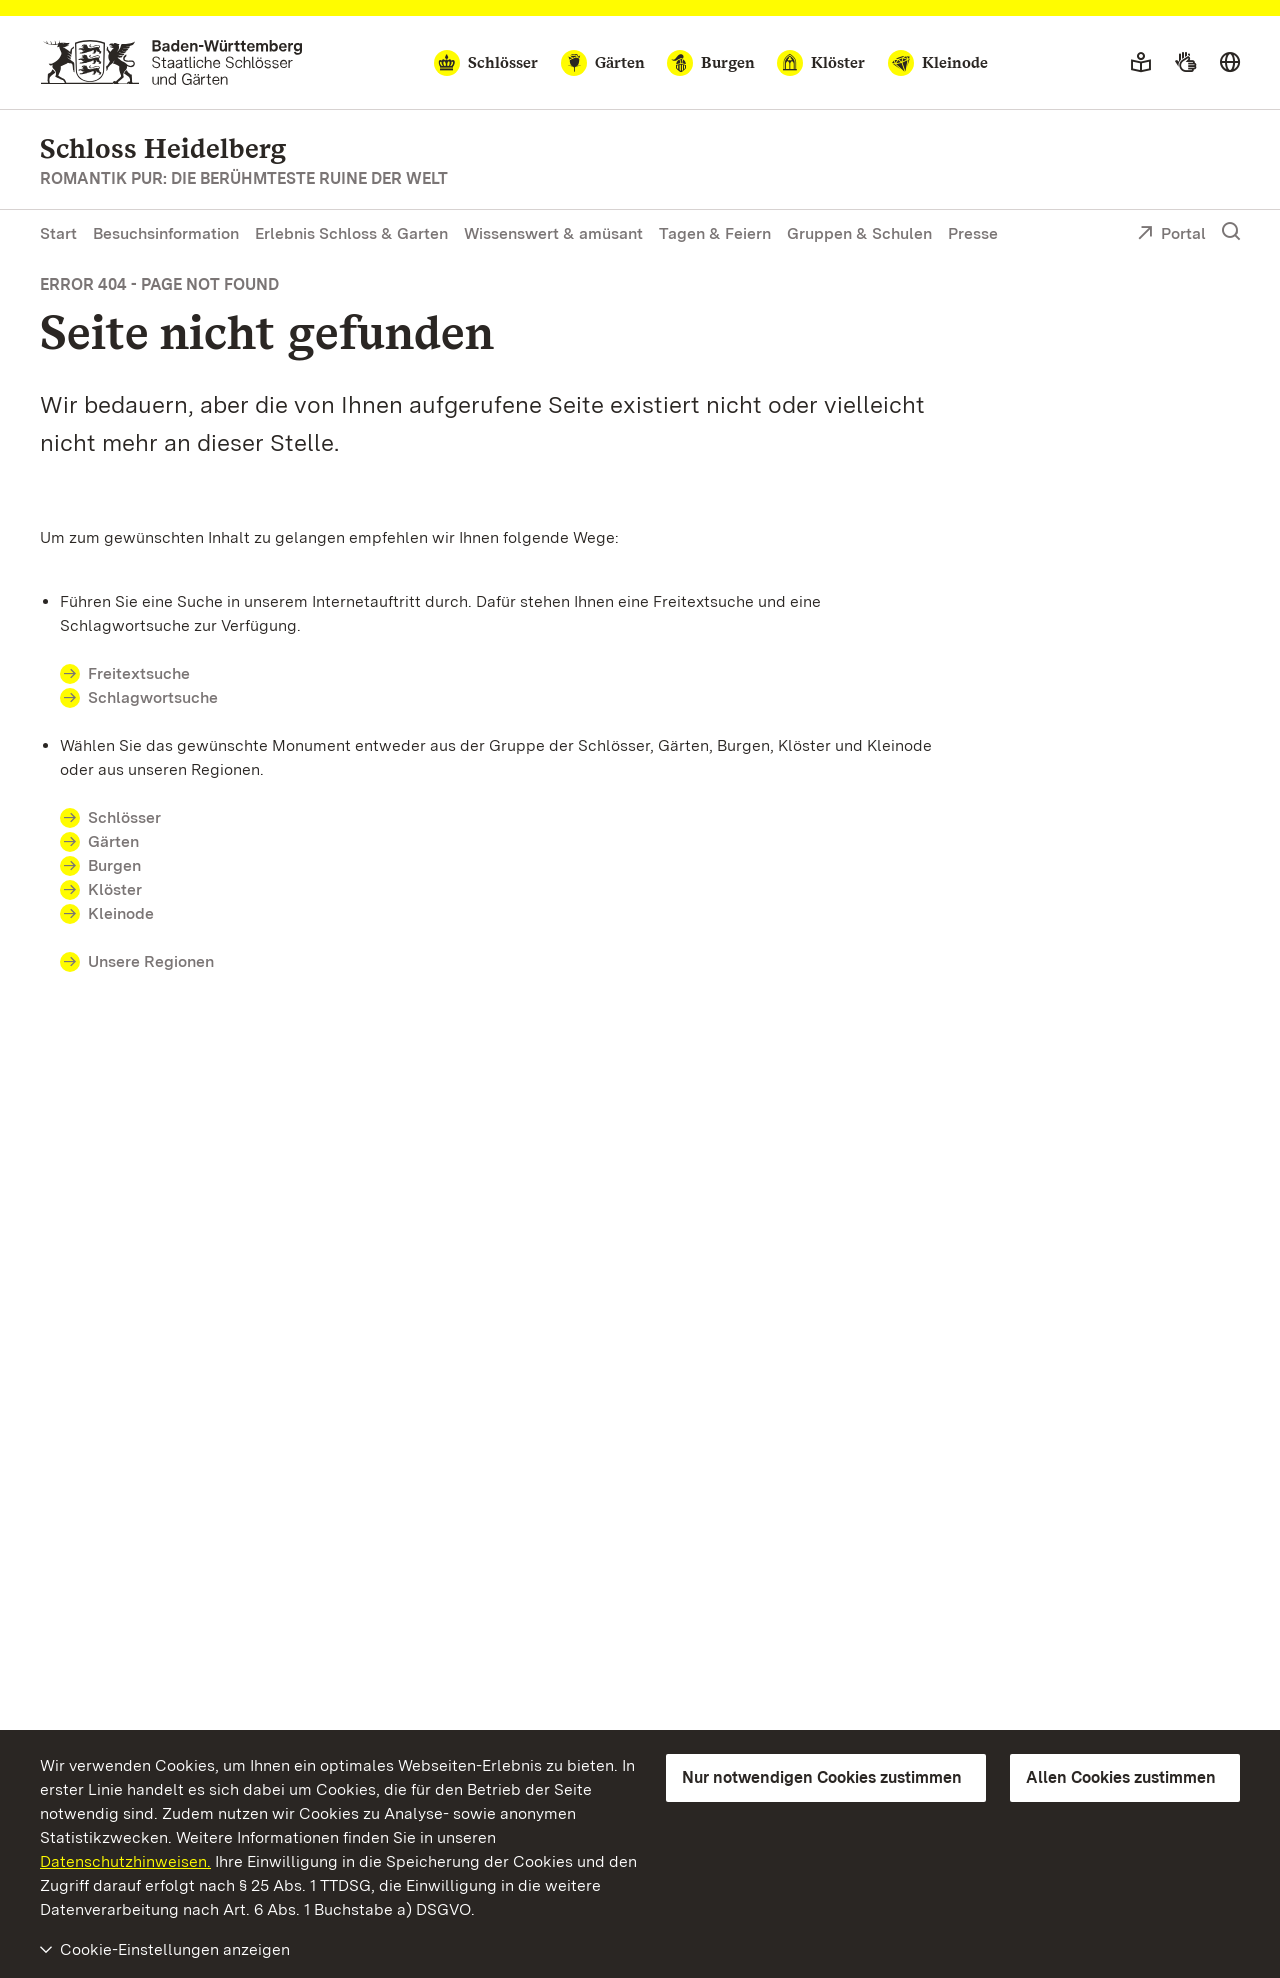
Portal (1171, 235)
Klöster (115, 889)
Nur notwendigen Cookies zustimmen (822, 1777)
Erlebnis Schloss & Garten (351, 233)
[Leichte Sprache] (1141, 63)
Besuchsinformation (166, 233)
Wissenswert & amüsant (553, 233)
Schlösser (124, 817)
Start (58, 233)
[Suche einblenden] (1231, 232)
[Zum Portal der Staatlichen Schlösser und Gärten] (171, 62)
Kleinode (121, 913)
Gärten (113, 841)
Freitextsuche (139, 673)
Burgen (114, 865)
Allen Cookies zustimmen (1121, 1777)
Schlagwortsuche (153, 697)
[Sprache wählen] (1230, 63)
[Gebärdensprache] (1185, 63)
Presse (973, 233)
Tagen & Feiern (715, 233)
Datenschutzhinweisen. (125, 1861)
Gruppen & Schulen (859, 233)
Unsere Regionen (151, 961)
